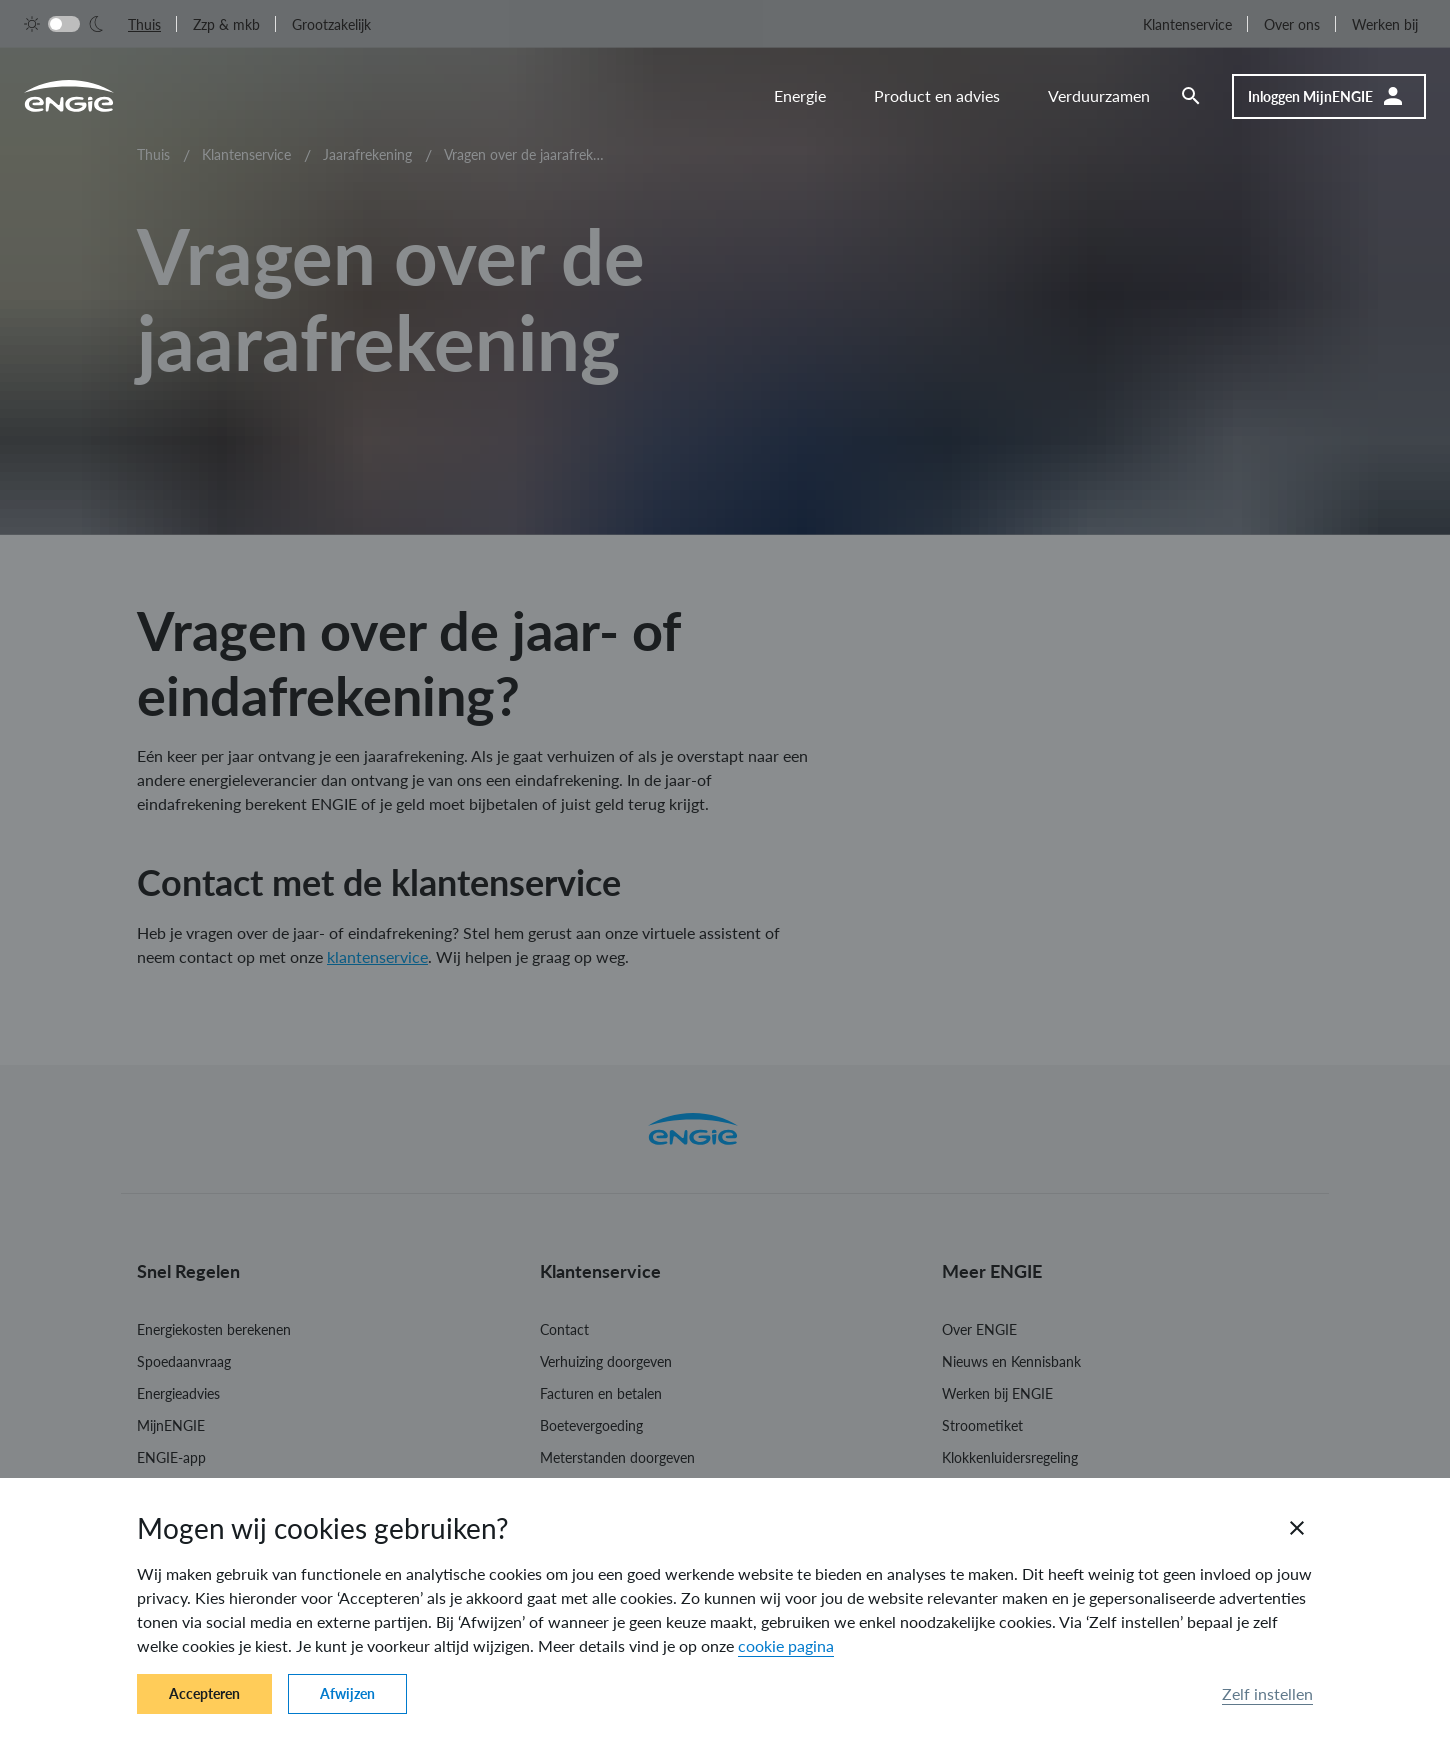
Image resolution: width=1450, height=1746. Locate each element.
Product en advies (937, 95)
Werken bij (1385, 24)
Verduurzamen (1099, 95)
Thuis (144, 24)
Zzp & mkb (226, 24)
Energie (800, 95)
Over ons (1292, 24)
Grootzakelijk (331, 24)
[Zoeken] (1203, 96)
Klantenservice (1187, 24)
